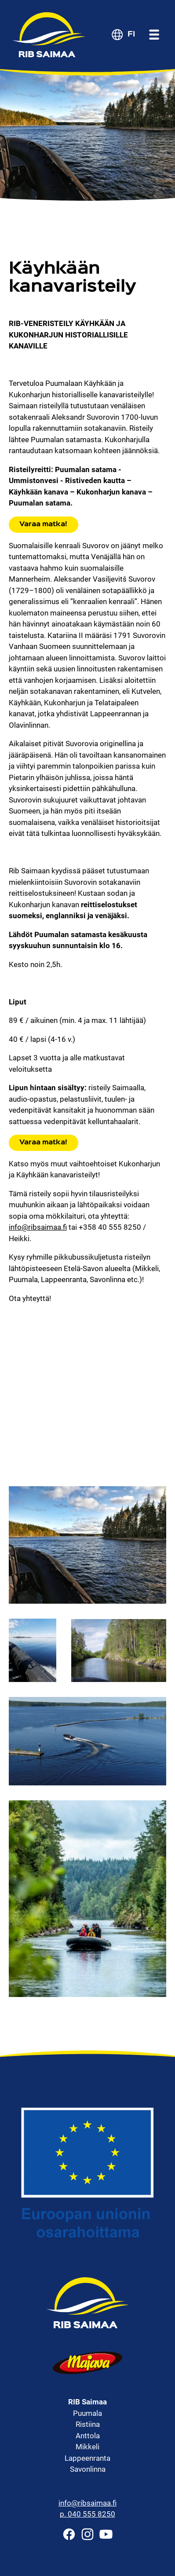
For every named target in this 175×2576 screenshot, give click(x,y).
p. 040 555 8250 (87, 2514)
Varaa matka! (43, 524)
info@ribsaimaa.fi (38, 1227)
